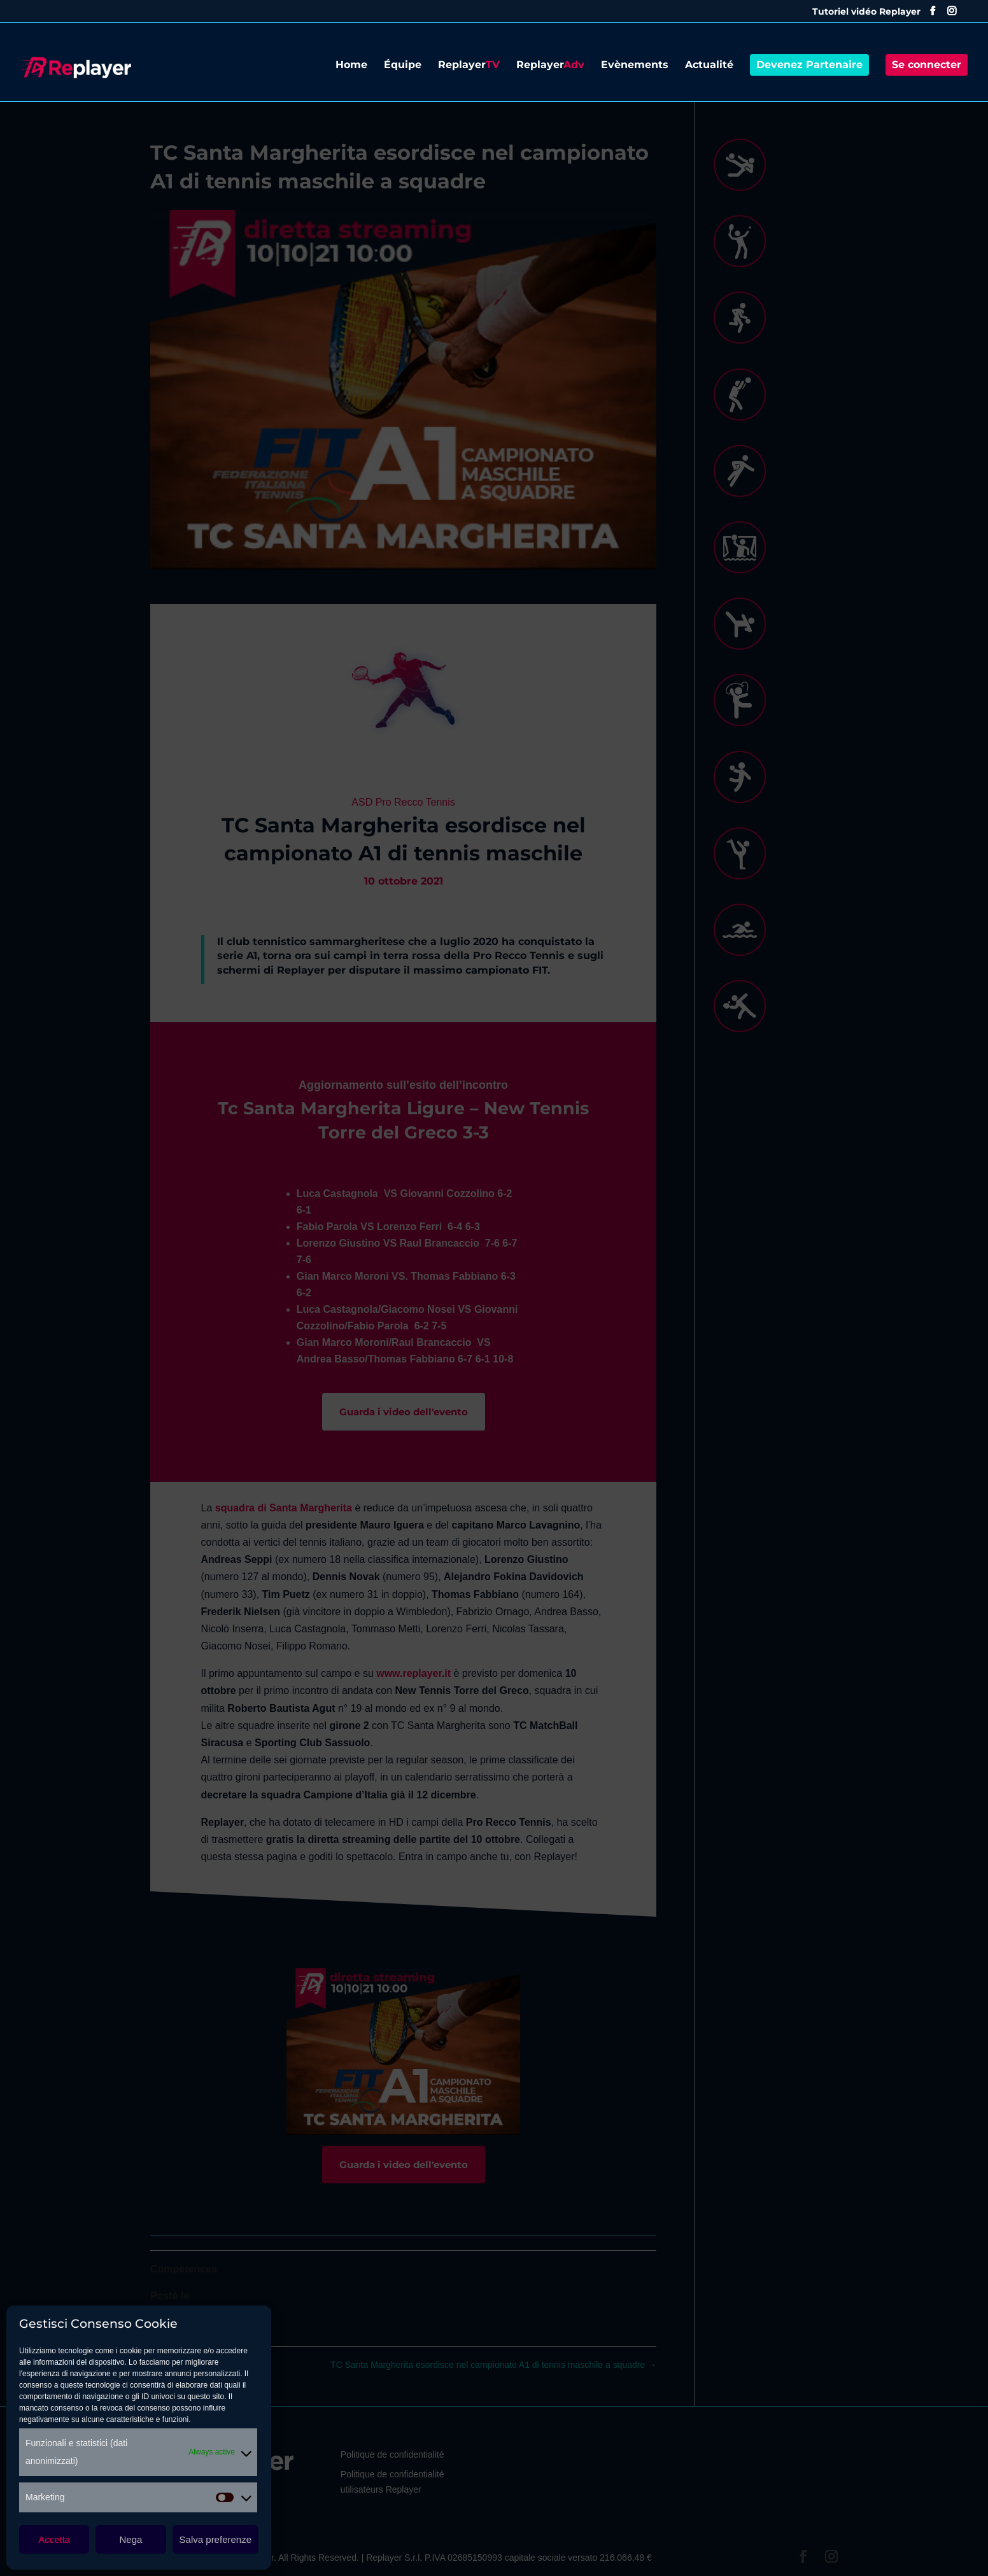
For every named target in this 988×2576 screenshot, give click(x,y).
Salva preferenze (215, 2539)
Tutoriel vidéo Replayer (866, 12)
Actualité (709, 65)
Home (351, 65)
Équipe (402, 65)
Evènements (634, 65)
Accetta (54, 2539)
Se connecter (926, 65)
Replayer (469, 65)
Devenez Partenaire (809, 65)
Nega (131, 2539)
